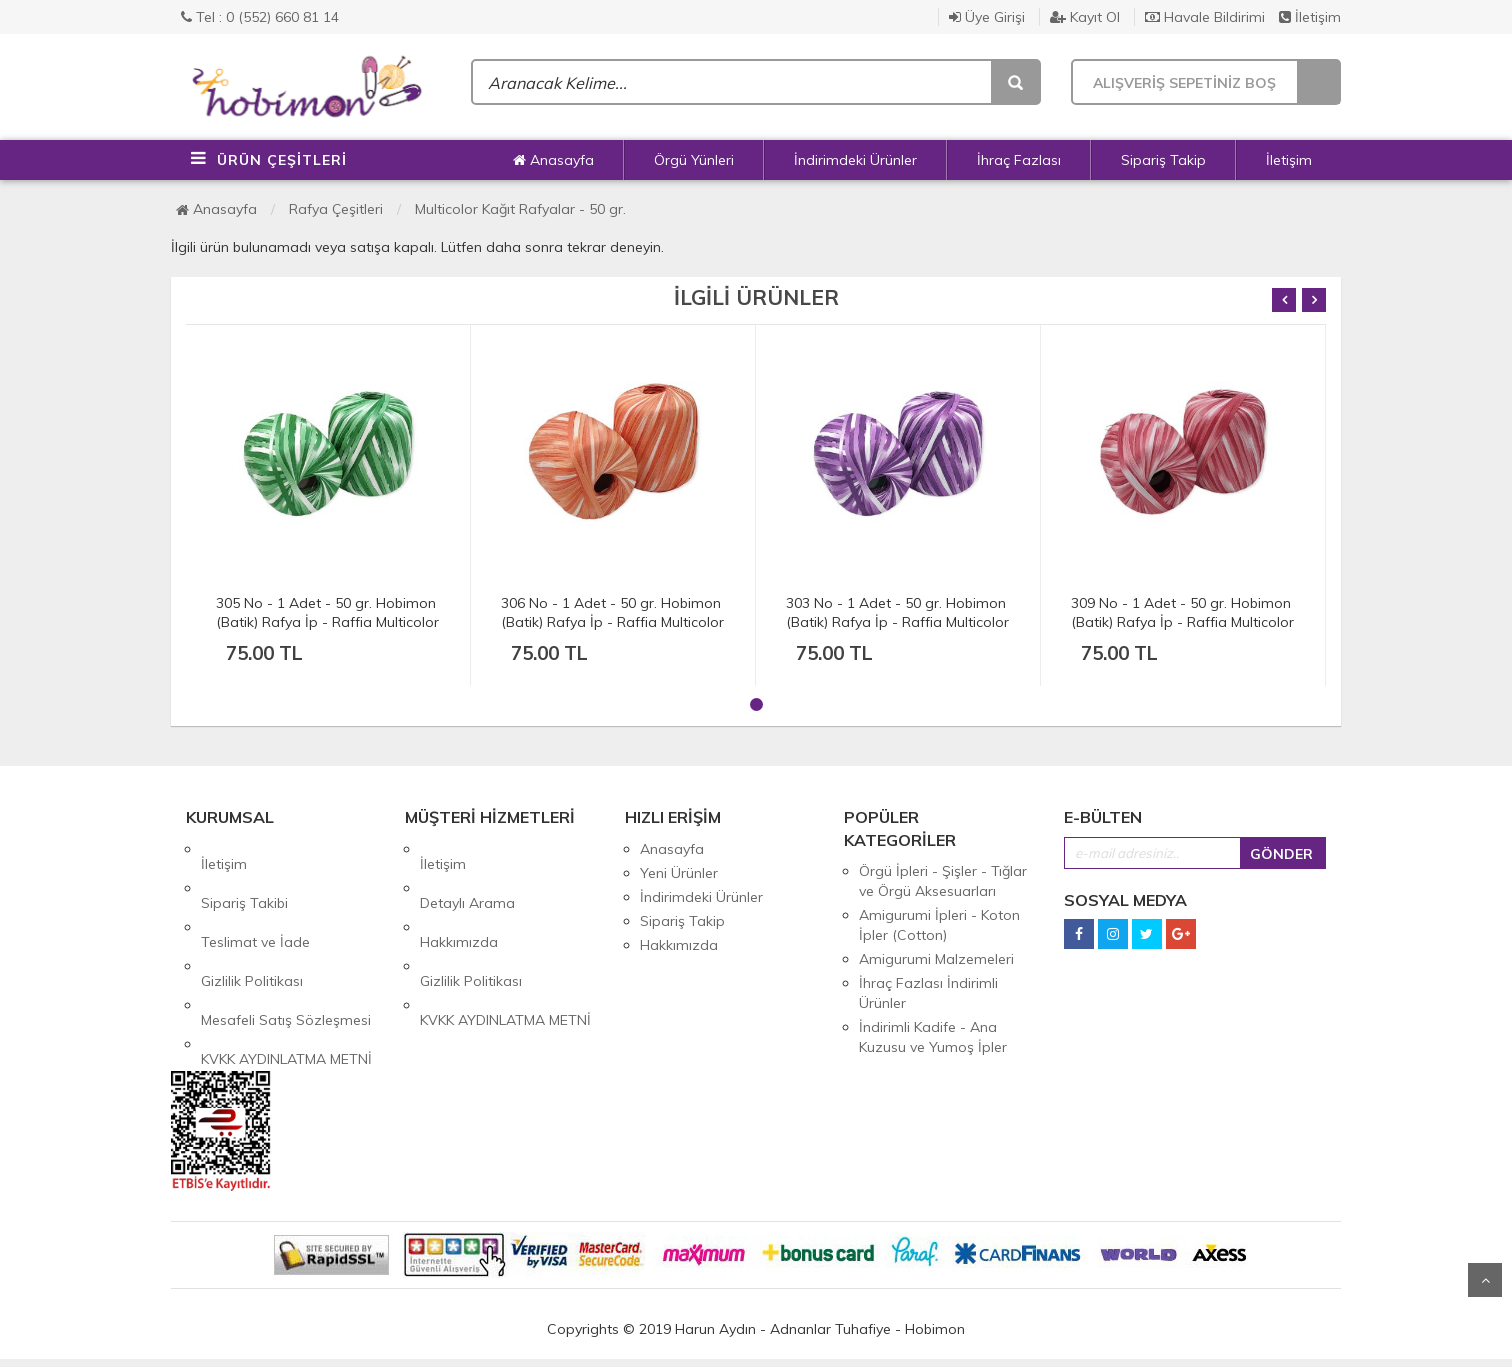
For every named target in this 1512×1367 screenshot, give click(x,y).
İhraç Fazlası (1019, 160)
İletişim (1310, 17)
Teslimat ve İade (255, 897)
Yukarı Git (1485, 1280)
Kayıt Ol (1085, 17)
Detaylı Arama (467, 873)
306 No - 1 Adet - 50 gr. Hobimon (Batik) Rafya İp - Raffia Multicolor (612, 612)
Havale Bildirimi (1205, 17)
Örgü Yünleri (694, 160)
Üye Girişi (987, 17)
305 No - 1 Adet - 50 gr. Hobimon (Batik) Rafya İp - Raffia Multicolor (327, 612)
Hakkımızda (459, 897)
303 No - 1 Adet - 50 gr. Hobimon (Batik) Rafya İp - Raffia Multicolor (897, 612)
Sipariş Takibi (244, 873)
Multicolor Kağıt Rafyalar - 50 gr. (520, 209)
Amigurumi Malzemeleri (936, 959)
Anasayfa (553, 160)
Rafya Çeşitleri (336, 209)
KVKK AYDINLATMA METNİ (286, 969)
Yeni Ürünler (679, 873)
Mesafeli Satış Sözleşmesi (286, 945)
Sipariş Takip (1163, 160)
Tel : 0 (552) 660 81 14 (260, 17)
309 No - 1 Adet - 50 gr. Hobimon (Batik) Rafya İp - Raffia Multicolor (1182, 612)
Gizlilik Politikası (252, 921)
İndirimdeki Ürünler (855, 160)
